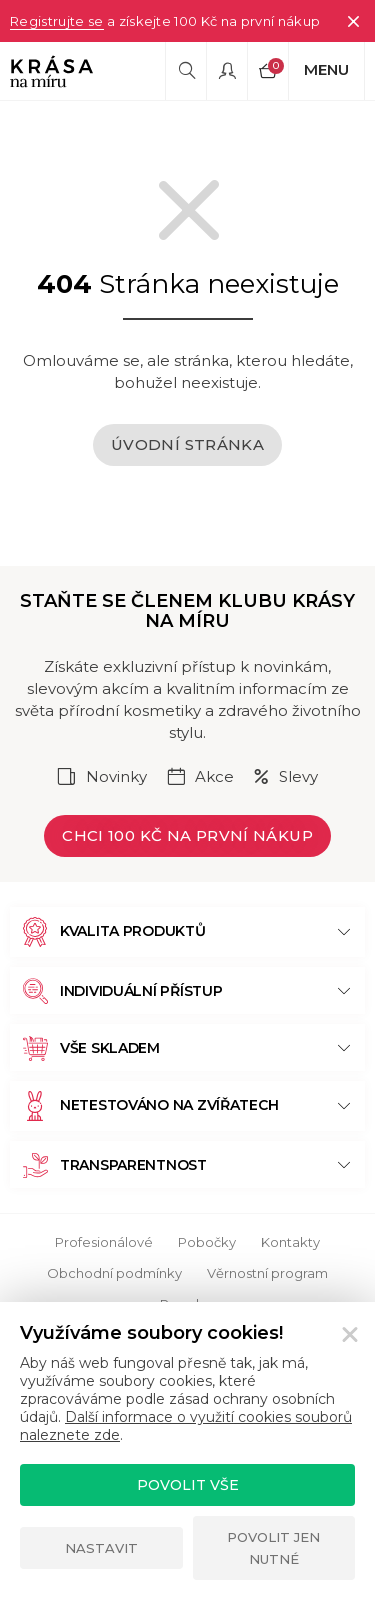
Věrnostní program (267, 1273)
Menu (326, 69)
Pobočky (207, 1242)
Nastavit (101, 1548)
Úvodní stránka (187, 444)
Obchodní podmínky (114, 1273)
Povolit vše (188, 1485)
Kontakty (290, 1242)
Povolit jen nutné (273, 1548)
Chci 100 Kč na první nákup (187, 835)
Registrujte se (57, 21)
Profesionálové (104, 1242)
